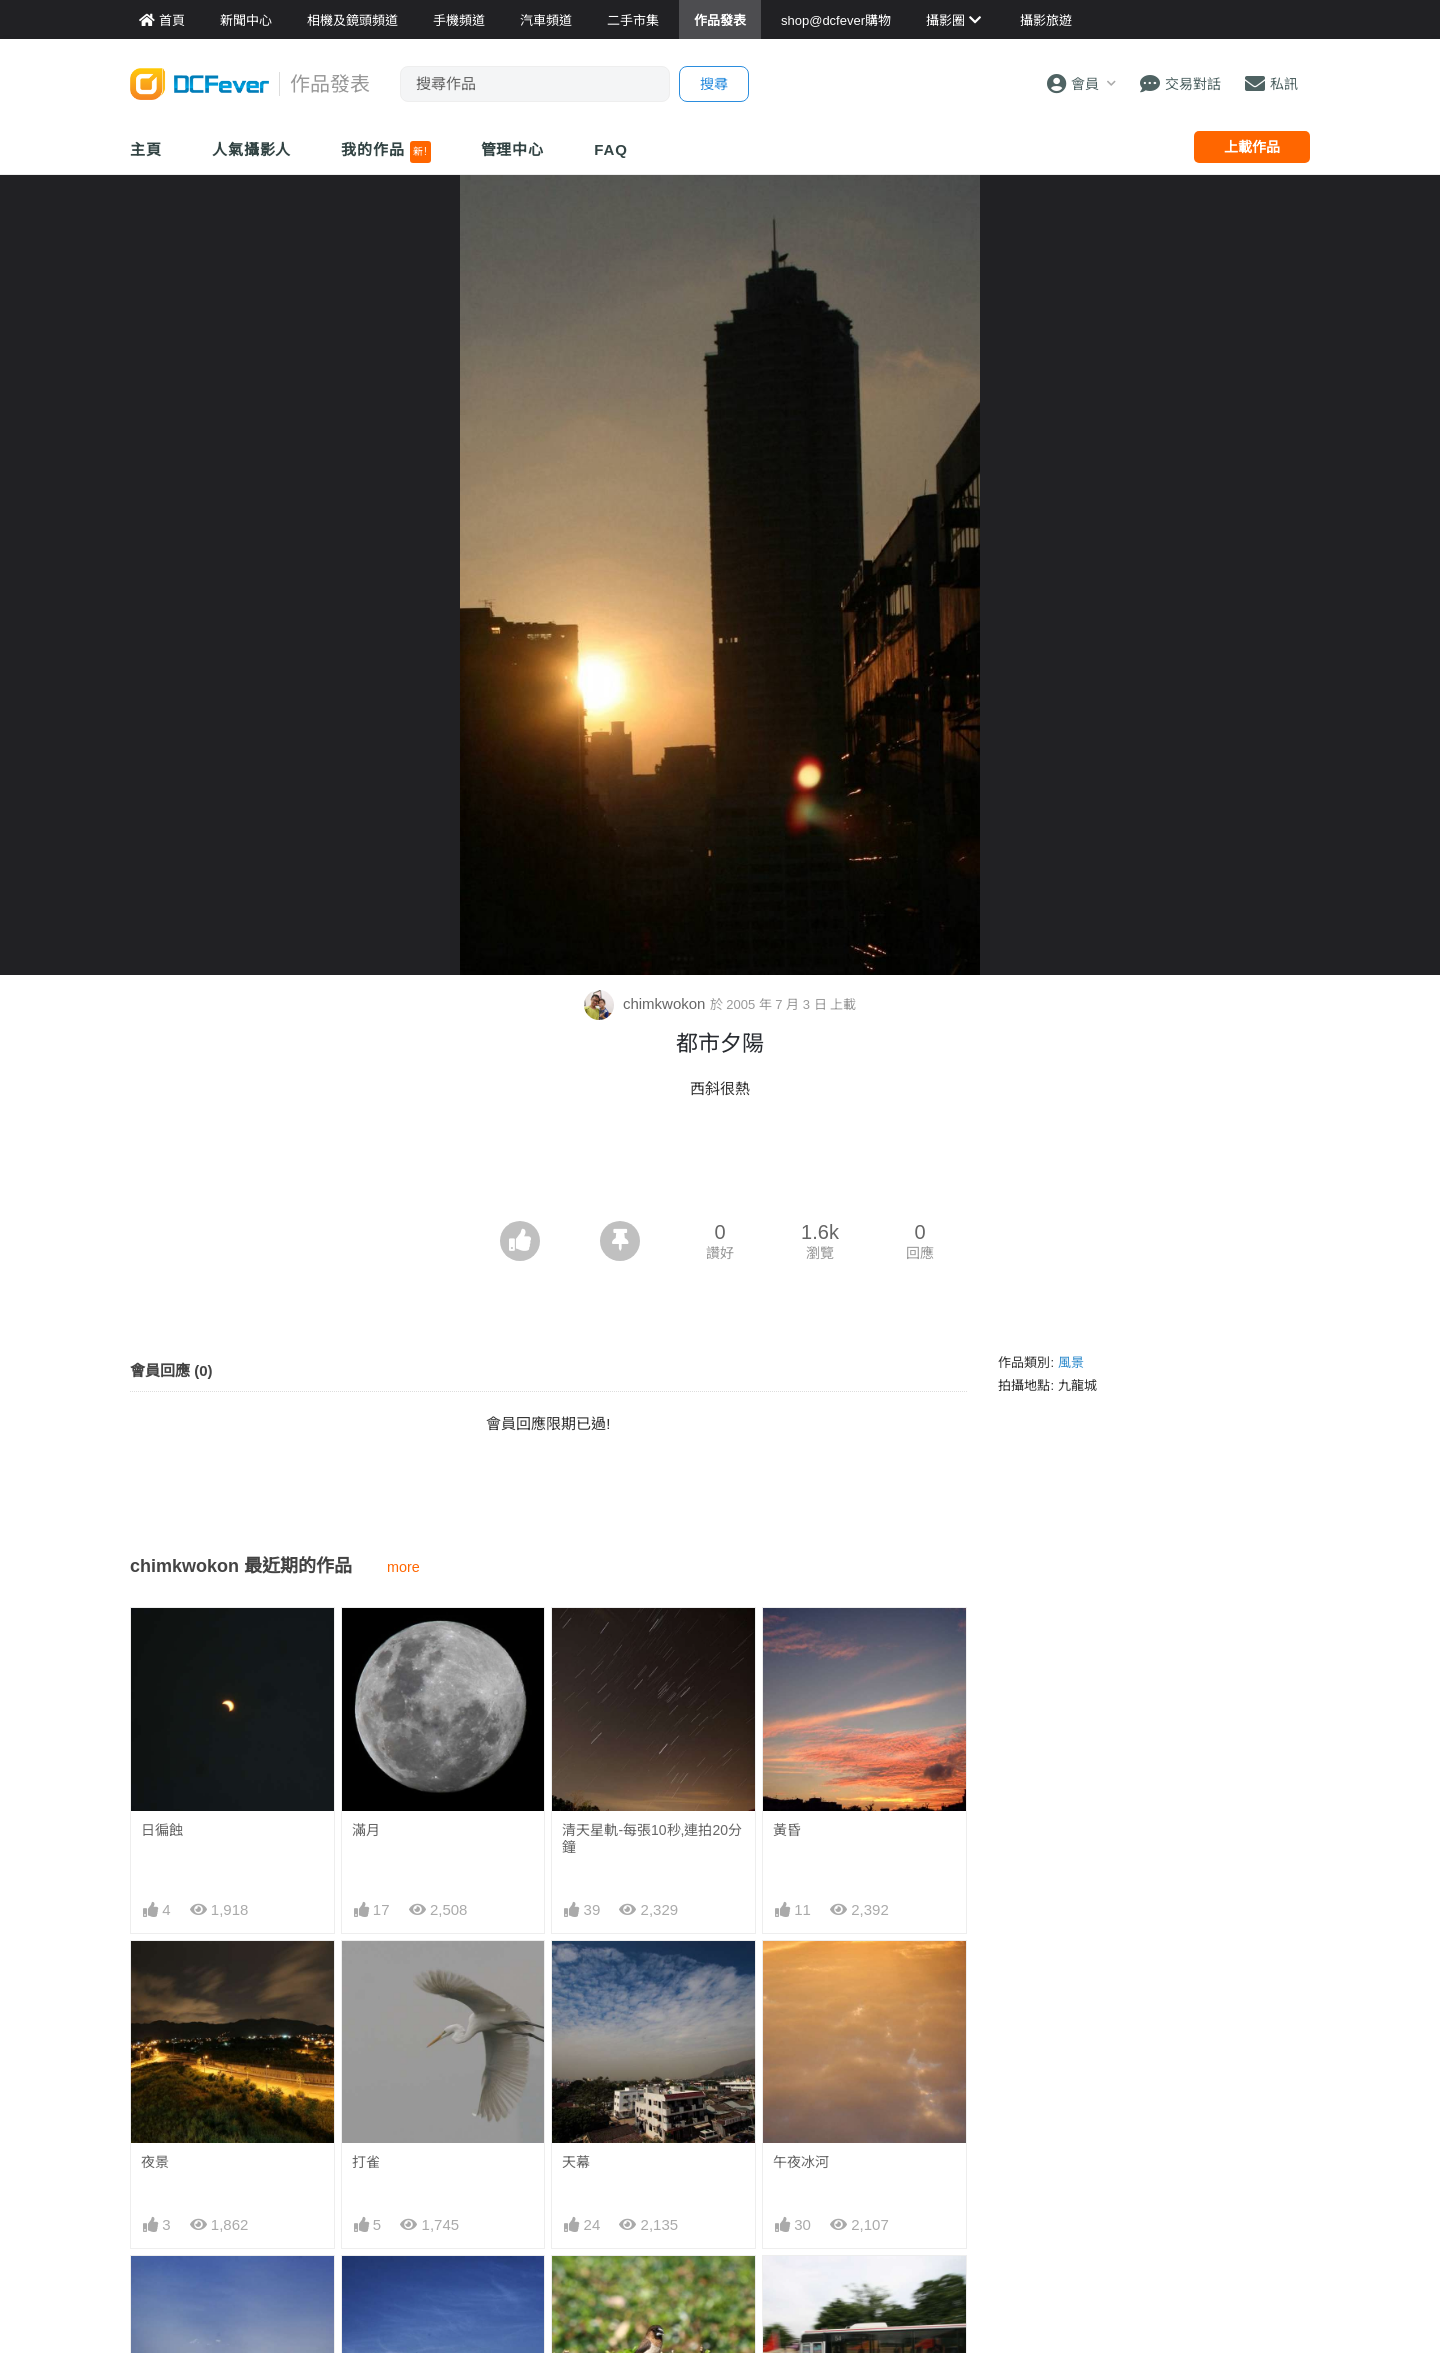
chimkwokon (647, 1003)
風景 (1071, 1362)
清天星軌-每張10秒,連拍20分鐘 (652, 1838)
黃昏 (787, 1830)
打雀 (366, 2162)
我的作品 (385, 152)
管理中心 (513, 149)
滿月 (366, 1830)
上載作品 (1252, 147)
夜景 (155, 2162)
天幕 (576, 2162)
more (403, 1567)
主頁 (146, 149)
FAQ (611, 149)
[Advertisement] (720, 1166)
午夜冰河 (801, 2162)
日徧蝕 (162, 1830)
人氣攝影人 (252, 149)
